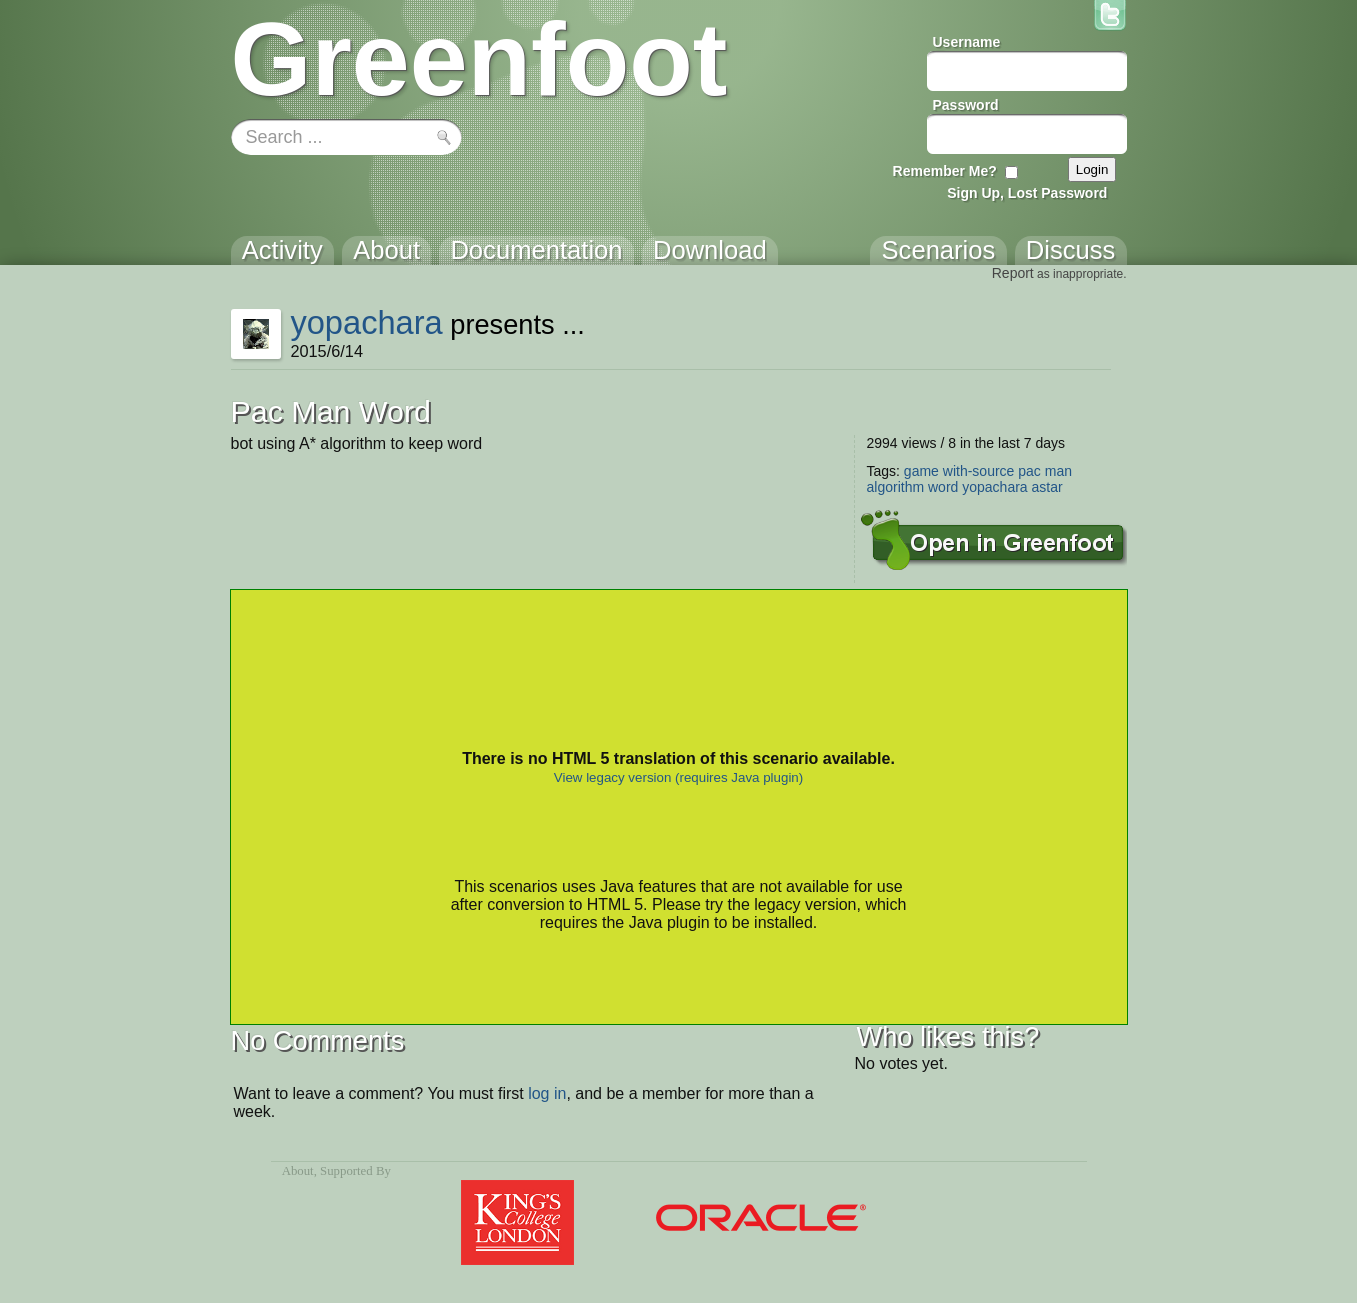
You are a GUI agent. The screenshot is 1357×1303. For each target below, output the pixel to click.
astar (1047, 487)
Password (966, 105)
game (921, 471)
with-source (979, 471)
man (1058, 471)
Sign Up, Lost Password (1027, 193)
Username (967, 42)
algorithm (896, 487)
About (298, 1171)
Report (1013, 273)
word (943, 487)
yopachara (366, 322)
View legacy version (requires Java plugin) (678, 777)
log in (547, 1093)
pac (1029, 471)
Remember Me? (945, 171)
